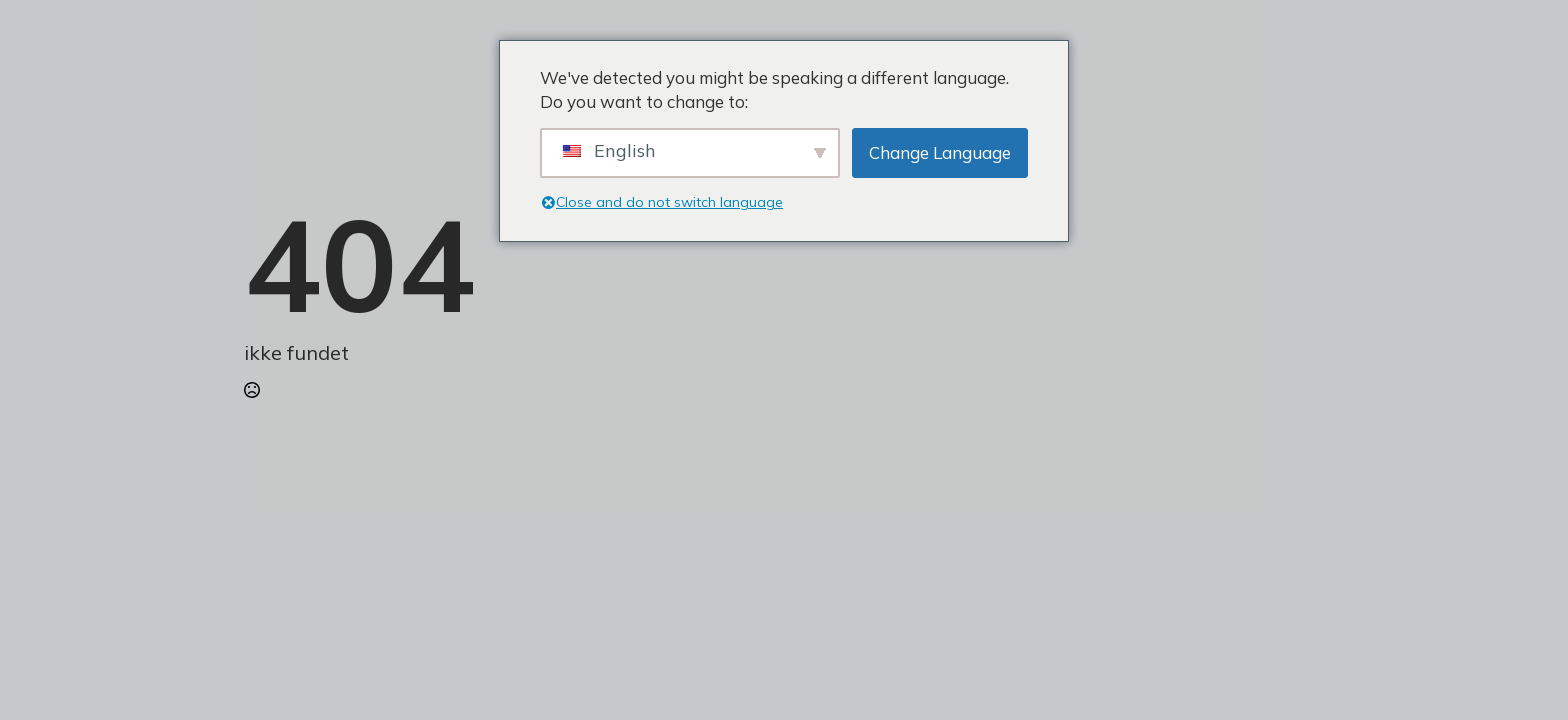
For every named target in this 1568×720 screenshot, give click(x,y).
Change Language (940, 152)
